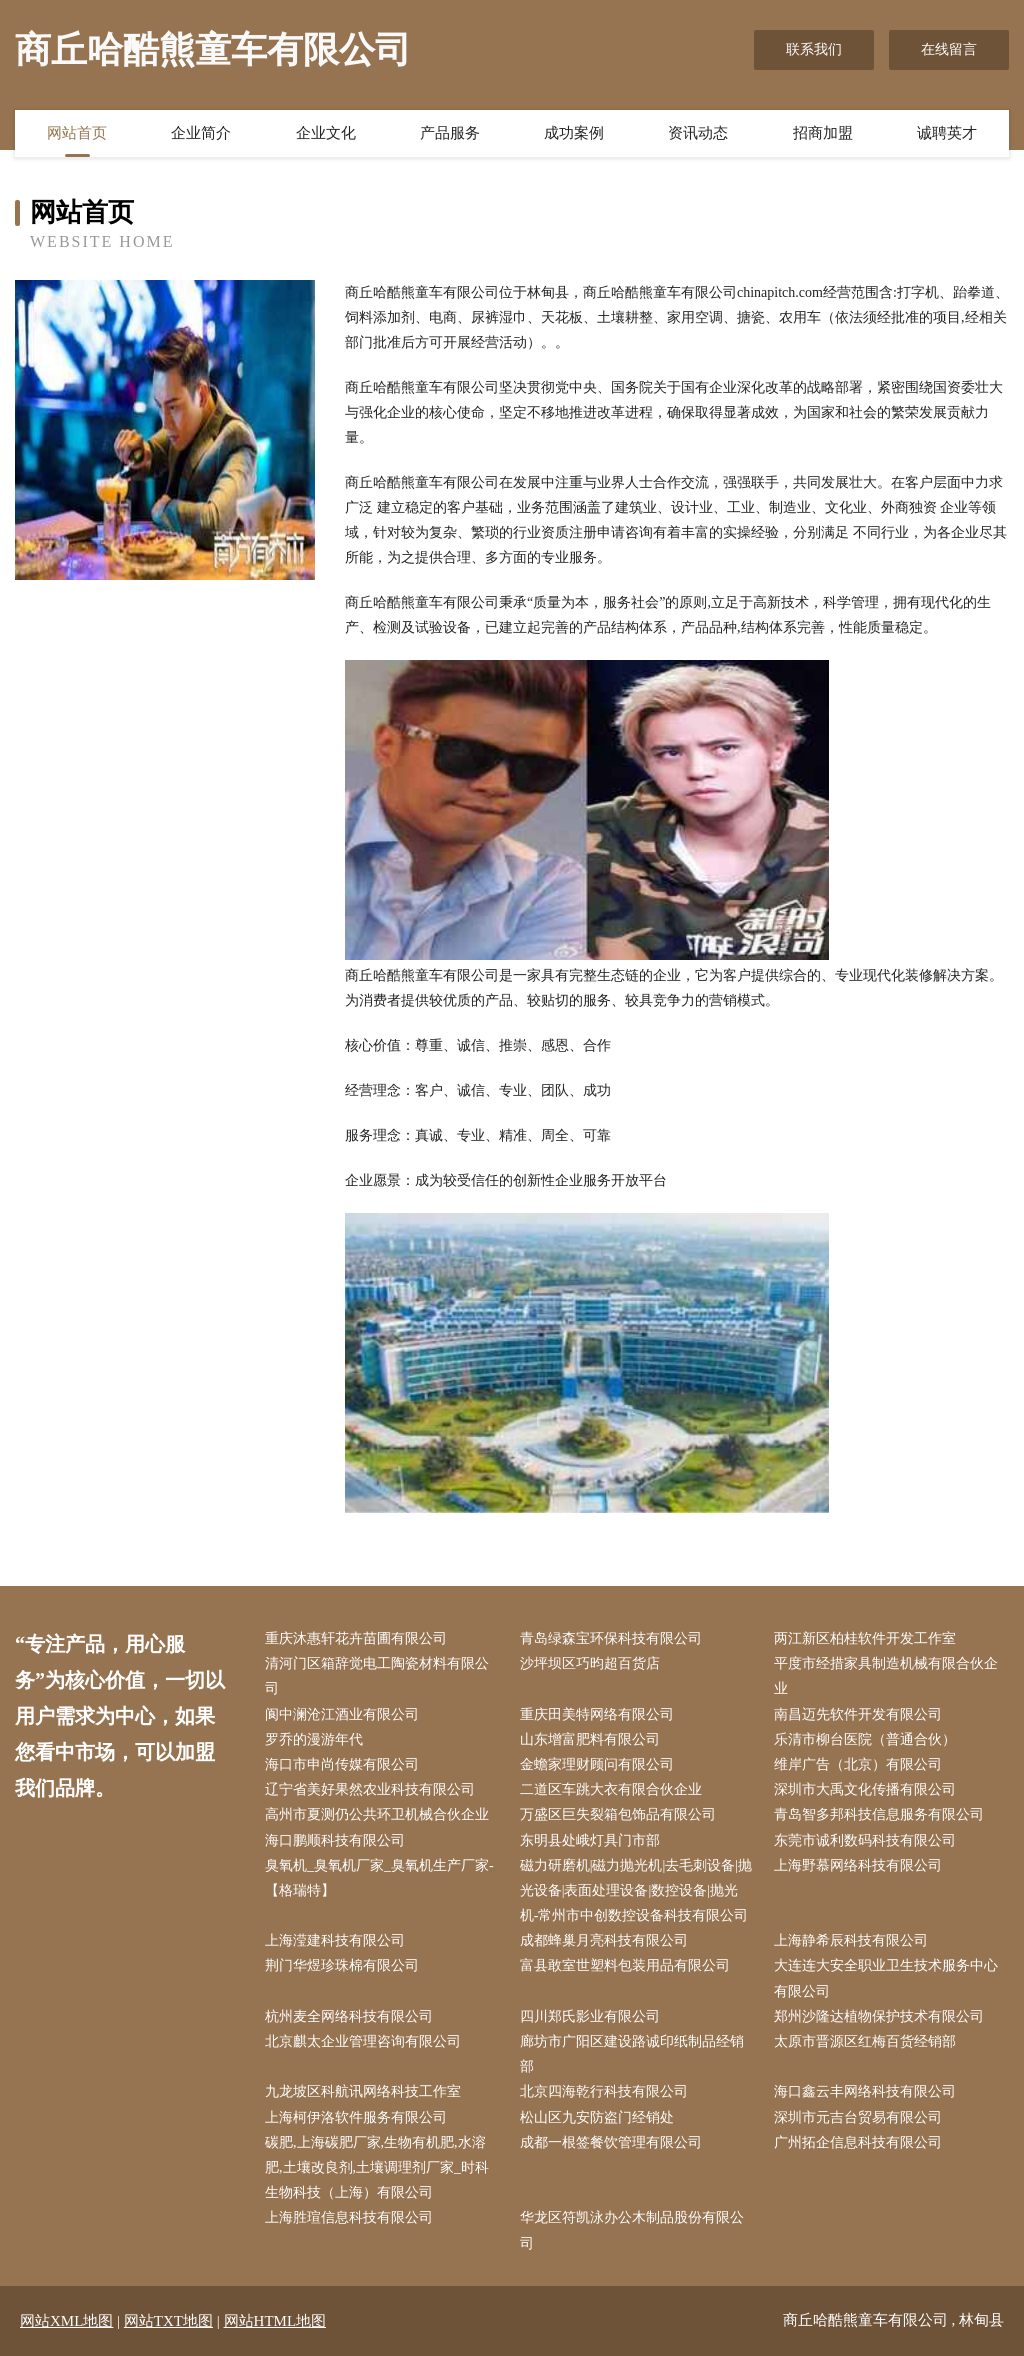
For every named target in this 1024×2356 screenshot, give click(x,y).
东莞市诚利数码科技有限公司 (865, 1840)
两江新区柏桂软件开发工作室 (865, 1638)
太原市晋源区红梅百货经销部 (865, 2041)
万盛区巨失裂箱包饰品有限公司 (618, 1814)
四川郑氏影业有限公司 (590, 2016)
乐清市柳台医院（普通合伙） (865, 1739)
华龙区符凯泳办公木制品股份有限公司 (632, 2230)
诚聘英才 (947, 133)
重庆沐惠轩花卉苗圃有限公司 (356, 1638)
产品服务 (450, 133)
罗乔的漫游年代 (314, 1739)
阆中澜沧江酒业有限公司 (342, 1714)
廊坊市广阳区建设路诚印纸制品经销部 (632, 2054)
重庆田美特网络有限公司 (597, 1714)
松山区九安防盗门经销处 (597, 2117)
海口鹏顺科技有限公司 (335, 1840)
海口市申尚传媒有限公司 (342, 1764)
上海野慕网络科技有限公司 (858, 1865)
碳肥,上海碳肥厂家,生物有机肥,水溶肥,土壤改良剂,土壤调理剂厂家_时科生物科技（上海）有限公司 (377, 2167)
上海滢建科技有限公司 (335, 1940)
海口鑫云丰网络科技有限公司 (865, 2091)
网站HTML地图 (275, 2321)
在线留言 (949, 49)
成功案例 (574, 133)
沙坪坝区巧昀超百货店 (590, 1663)
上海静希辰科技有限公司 (851, 1940)
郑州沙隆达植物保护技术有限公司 (879, 2016)
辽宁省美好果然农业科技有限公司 (370, 1789)
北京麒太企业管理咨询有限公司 (363, 2041)
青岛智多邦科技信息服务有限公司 (879, 1814)
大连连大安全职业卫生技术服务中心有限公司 (886, 1978)
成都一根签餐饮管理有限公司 (611, 2142)
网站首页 (77, 133)
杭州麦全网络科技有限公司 (349, 2016)
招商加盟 (823, 133)
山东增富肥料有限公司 (590, 1739)
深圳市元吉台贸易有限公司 (858, 2117)
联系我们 (814, 49)
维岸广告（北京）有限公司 (858, 1764)
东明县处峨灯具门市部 (590, 1840)
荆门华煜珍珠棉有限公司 (342, 1965)
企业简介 (201, 133)
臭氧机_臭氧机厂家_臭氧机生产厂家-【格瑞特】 (379, 1878)
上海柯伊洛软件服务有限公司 (356, 2117)
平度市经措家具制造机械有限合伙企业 (886, 1676)
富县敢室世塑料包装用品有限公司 (625, 1965)
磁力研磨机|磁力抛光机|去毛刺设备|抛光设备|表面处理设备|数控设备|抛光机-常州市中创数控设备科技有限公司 (636, 1890)
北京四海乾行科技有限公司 (604, 2091)
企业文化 (326, 133)
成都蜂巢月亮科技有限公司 (604, 1940)
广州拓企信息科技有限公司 (858, 2142)
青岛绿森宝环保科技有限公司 (611, 1638)
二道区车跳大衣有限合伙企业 (611, 1789)
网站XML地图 (66, 2321)
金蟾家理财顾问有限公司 (597, 1764)
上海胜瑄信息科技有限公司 (349, 2217)
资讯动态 (698, 133)
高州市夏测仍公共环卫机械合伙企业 (377, 1814)
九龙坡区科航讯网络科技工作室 (363, 2091)
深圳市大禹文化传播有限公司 (865, 1789)
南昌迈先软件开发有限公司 (858, 1714)
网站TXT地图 (168, 2321)
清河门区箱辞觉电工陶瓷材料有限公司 (377, 1676)
